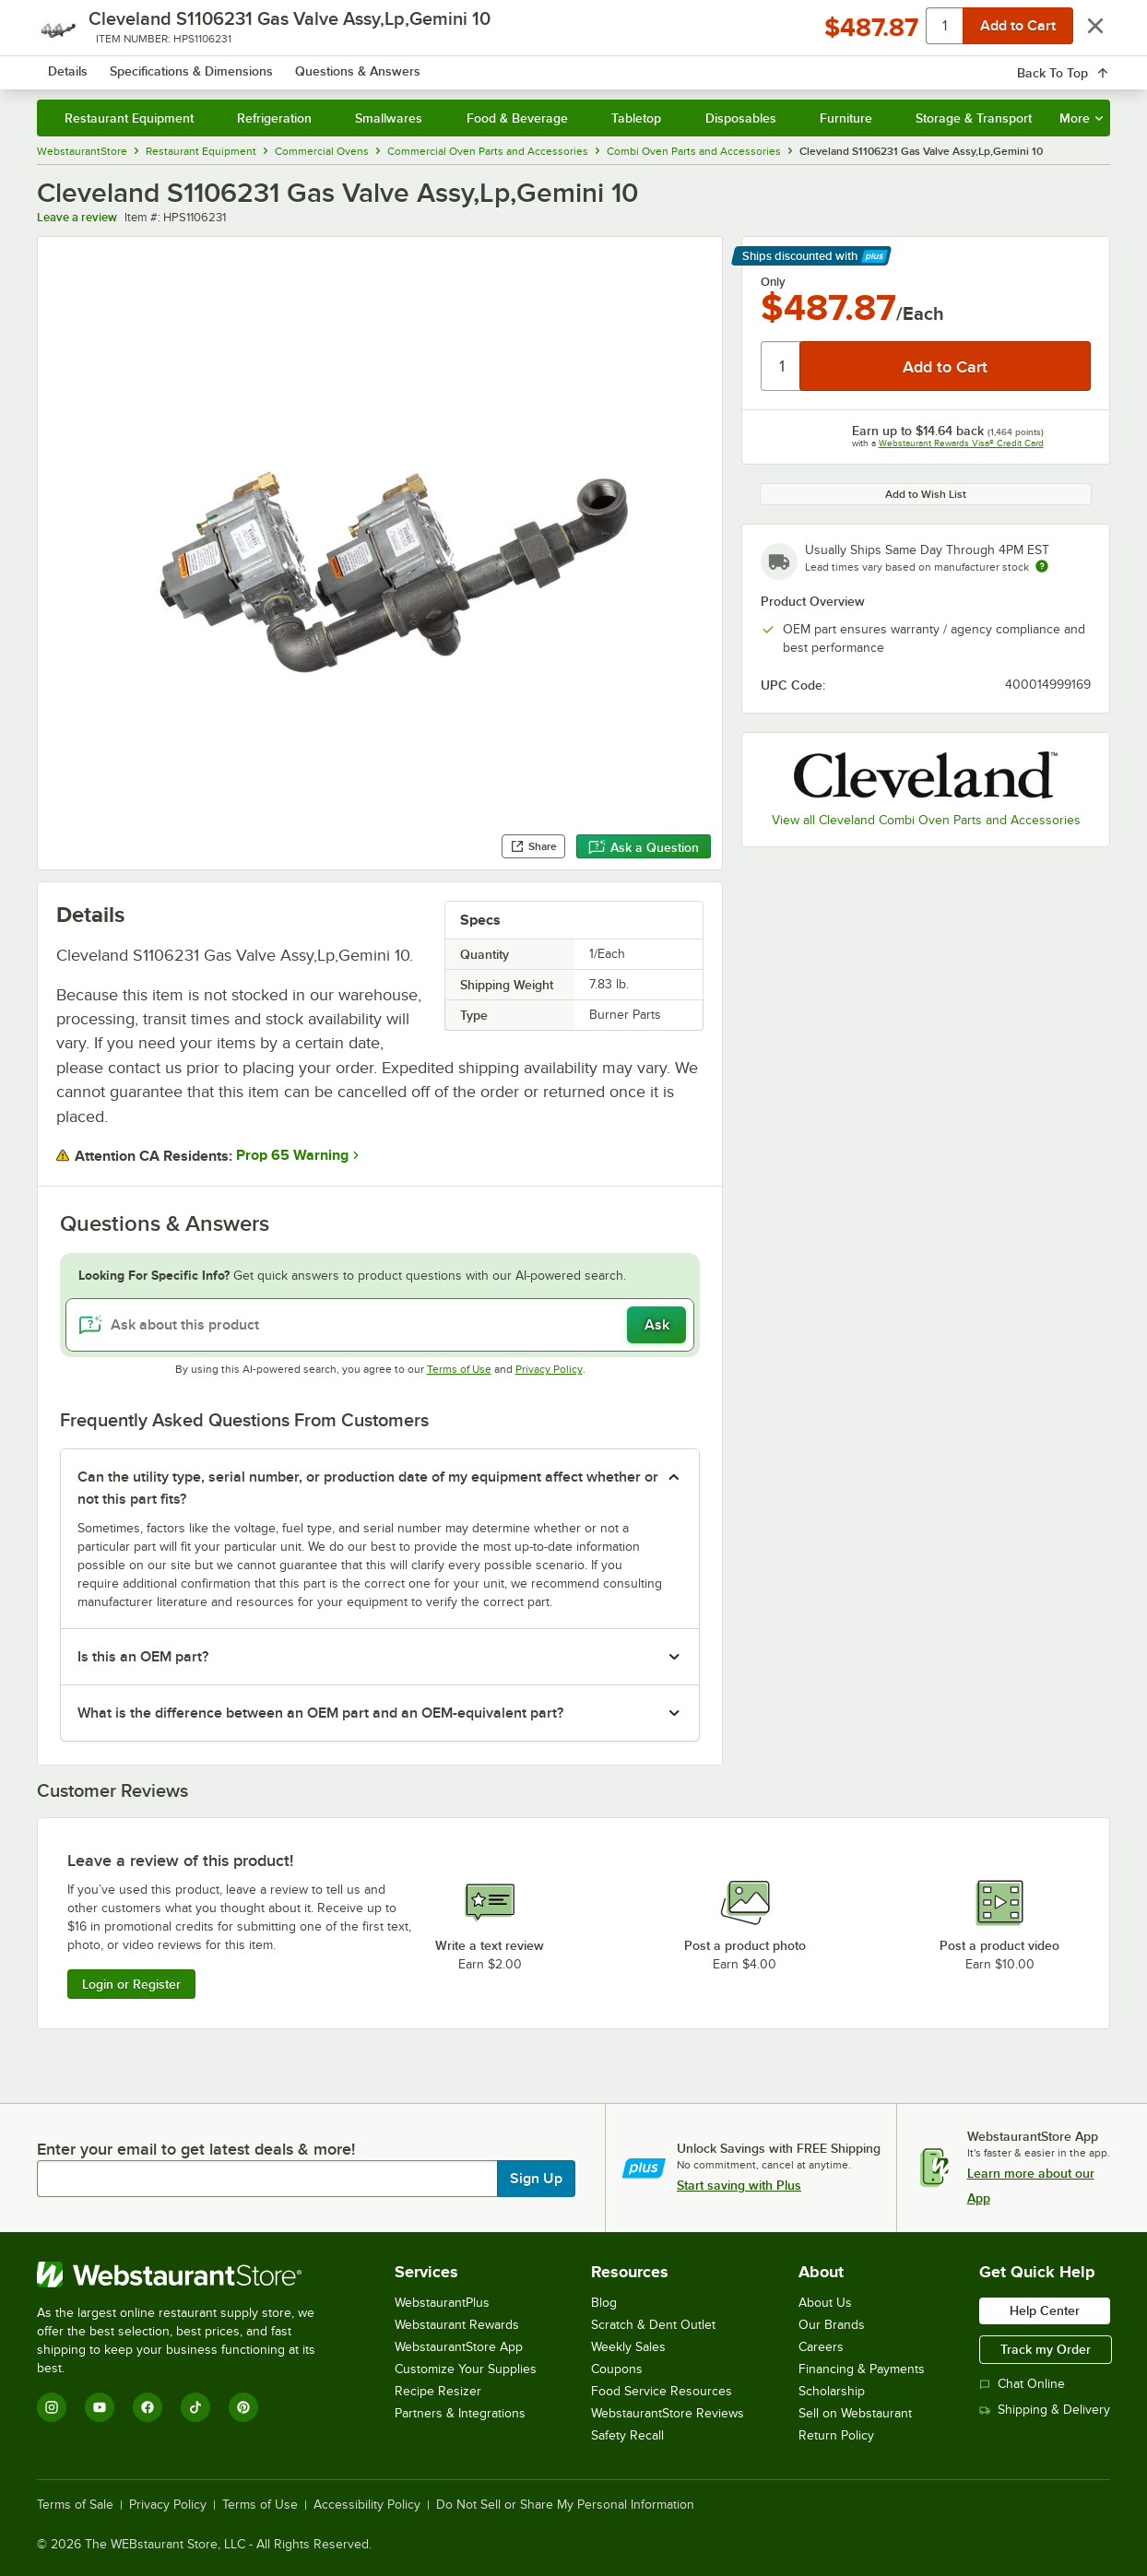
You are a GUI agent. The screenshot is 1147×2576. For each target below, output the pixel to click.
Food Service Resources (661, 2391)
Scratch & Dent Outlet (653, 2325)
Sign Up (536, 2178)
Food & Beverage (517, 118)
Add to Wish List (925, 494)
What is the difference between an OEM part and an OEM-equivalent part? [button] (320, 1713)
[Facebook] (147, 2407)
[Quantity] (781, 366)
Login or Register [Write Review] (131, 1984)
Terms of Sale (75, 2505)
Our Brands (831, 2325)
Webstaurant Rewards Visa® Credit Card (961, 443)
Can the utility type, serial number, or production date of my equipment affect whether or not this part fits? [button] (367, 1488)
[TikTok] (195, 2407)
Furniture (846, 118)
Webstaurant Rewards (457, 2325)
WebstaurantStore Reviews (667, 2413)
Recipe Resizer (438, 2391)
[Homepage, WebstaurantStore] (169, 65)
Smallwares (388, 118)
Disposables (740, 118)
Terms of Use (459, 1369)
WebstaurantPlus (442, 2303)
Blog (604, 2303)
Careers (821, 2347)
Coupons (617, 2369)
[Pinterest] (243, 2407)
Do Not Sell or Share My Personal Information (565, 2505)
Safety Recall (627, 2435)
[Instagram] (51, 2407)
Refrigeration (274, 118)
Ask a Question (643, 847)
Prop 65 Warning (292, 1155)
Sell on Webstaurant (855, 2413)
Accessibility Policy (366, 2505)
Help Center (1045, 2310)
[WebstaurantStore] (188, 2274)
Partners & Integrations (460, 2413)
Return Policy (836, 2435)
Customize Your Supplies (466, 2369)
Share (533, 846)
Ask (656, 1325)
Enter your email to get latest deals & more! (196, 2149)
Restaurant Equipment (129, 118)
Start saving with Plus (739, 2185)
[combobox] (560, 64)
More (1081, 118)
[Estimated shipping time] (1042, 566)
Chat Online (1022, 2384)
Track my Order (1045, 2349)
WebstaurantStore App (459, 2347)
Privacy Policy (549, 1369)
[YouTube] (99, 2407)
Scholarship (831, 2391)
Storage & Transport (974, 118)
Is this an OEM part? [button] (142, 1656)
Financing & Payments (861, 2369)
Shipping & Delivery (1044, 2409)
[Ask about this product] (379, 1325)
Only (773, 282)
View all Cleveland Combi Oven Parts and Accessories (926, 820)
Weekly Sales (628, 2347)
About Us (825, 2303)
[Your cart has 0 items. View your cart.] (1081, 64)
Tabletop (636, 118)
